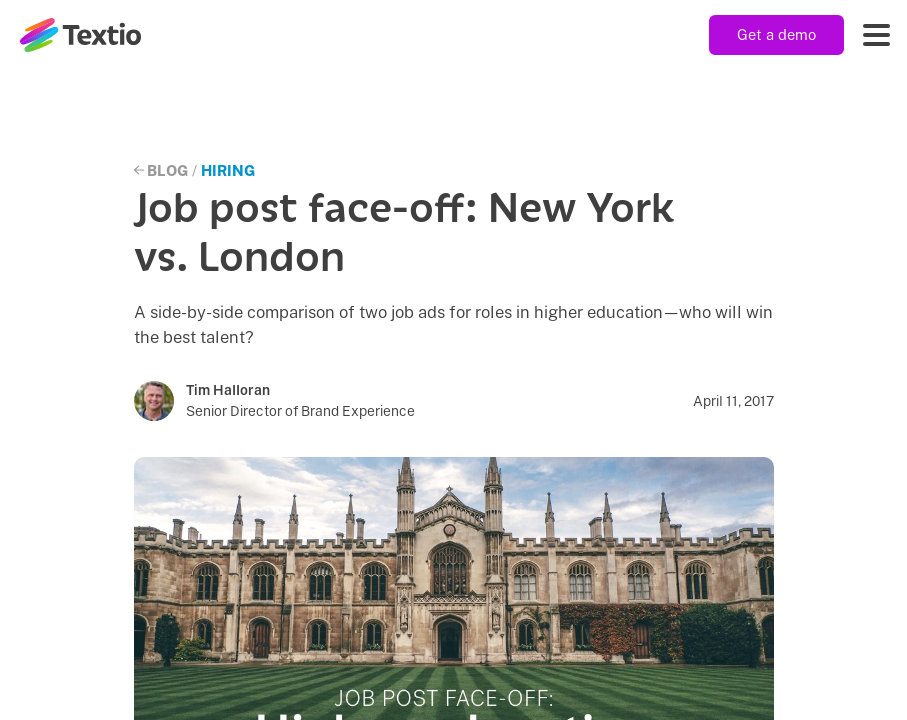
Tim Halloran (228, 390)
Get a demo (776, 34)
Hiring (228, 170)
